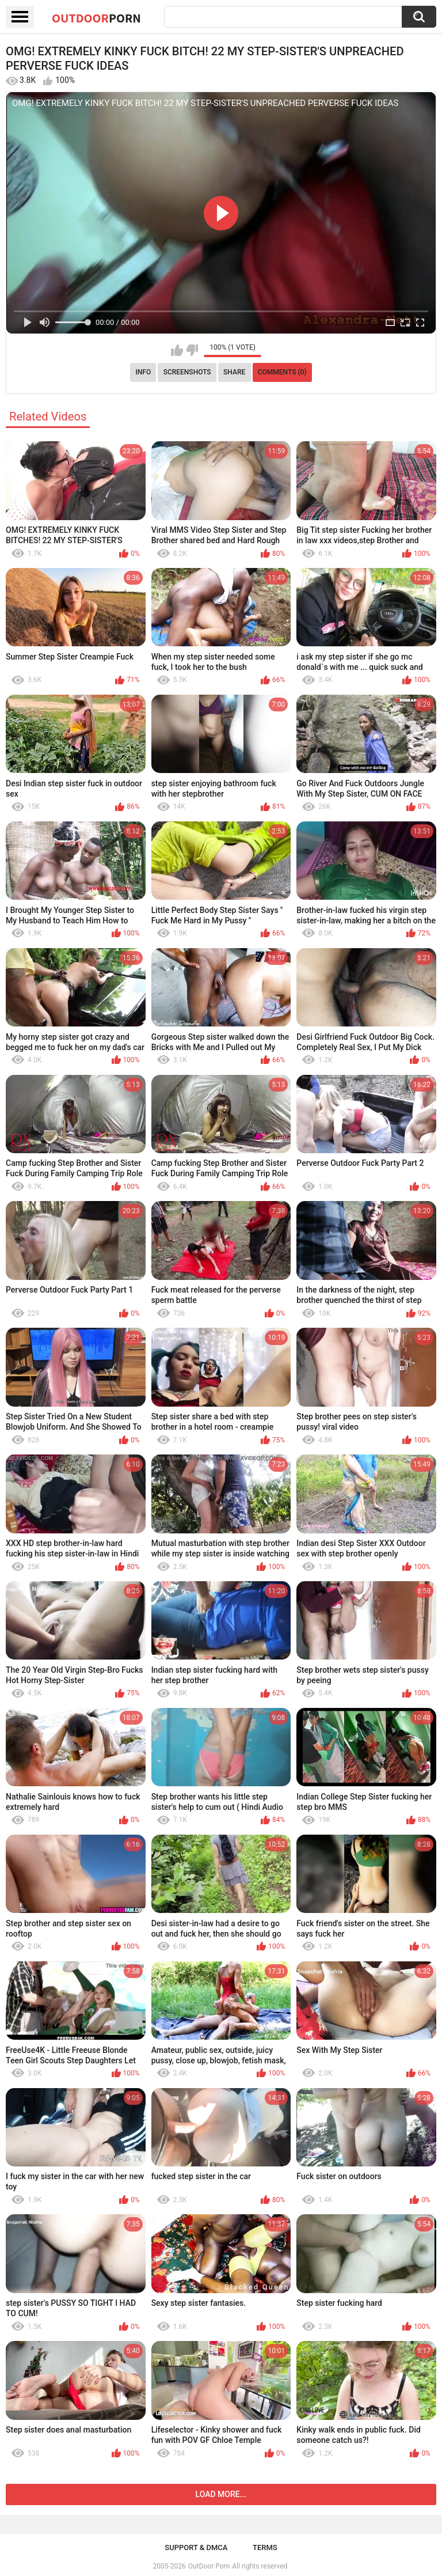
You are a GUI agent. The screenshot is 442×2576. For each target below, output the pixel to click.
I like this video (177, 350)
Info (143, 372)
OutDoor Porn (209, 2566)
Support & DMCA (196, 2547)
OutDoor (96, 18)
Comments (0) (282, 372)
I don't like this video (192, 350)
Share (234, 372)
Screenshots (187, 372)
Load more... (221, 2494)
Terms (265, 2547)
